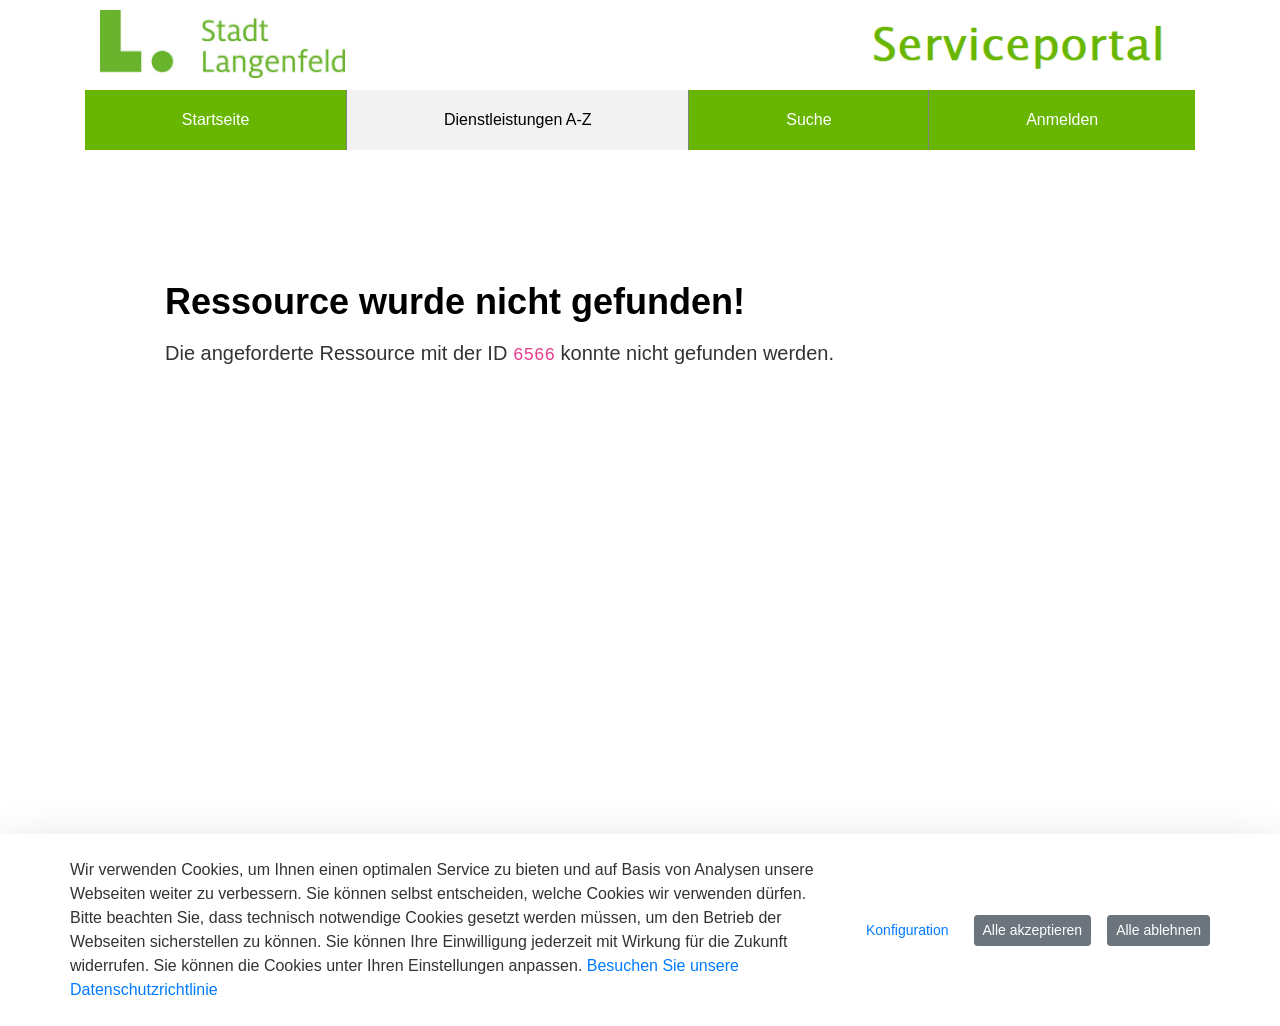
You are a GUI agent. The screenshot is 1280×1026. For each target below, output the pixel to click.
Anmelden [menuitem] (1062, 119)
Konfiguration (907, 930)
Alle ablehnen (1158, 930)
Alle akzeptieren (1033, 930)
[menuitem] (215, 120)
